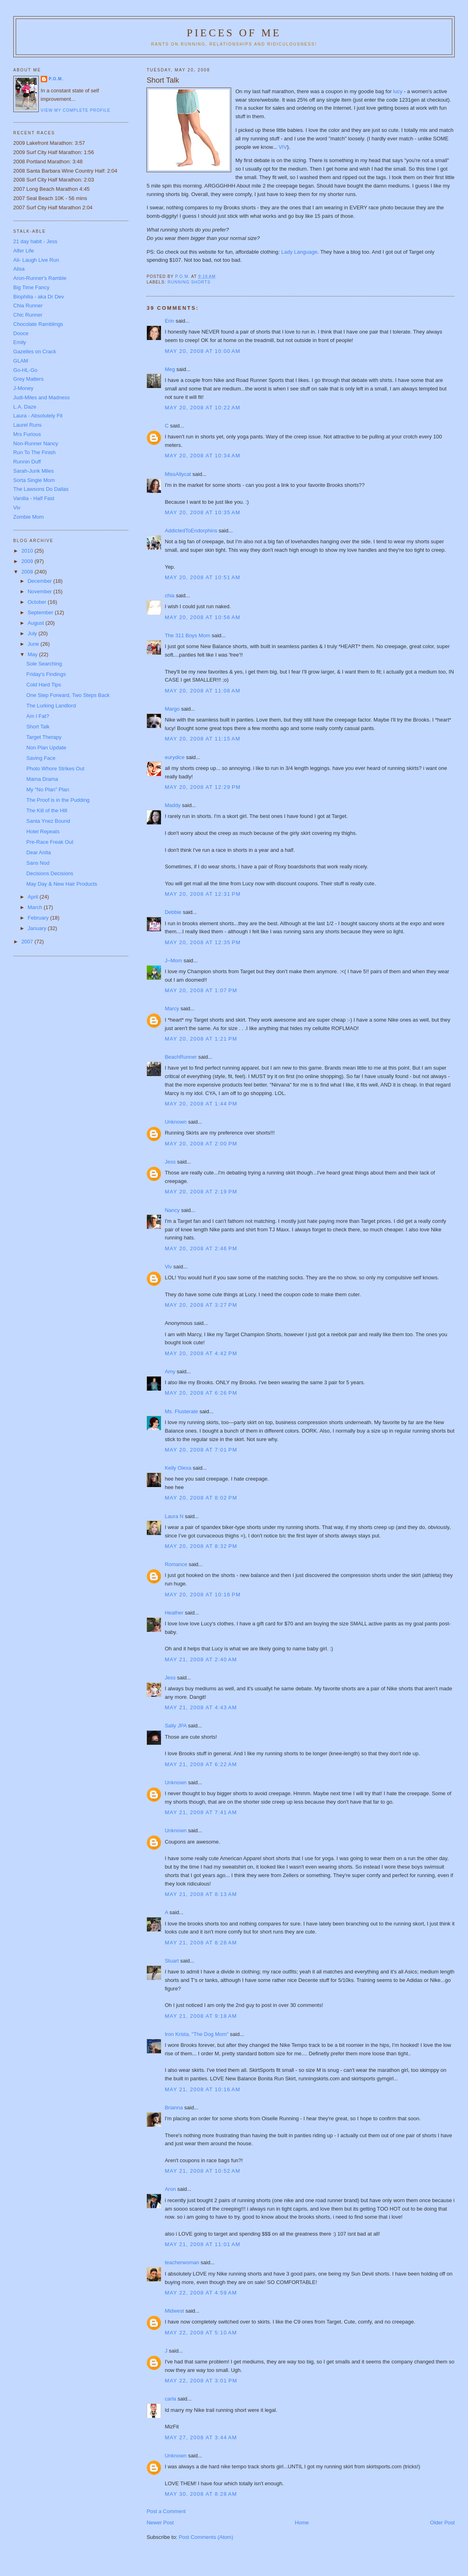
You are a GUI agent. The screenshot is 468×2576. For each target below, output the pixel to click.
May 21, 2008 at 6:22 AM (201, 1764)
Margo (172, 709)
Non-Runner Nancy (35, 443)
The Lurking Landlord (51, 706)
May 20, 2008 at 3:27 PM (201, 1305)
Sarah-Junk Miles (33, 471)
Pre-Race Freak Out (49, 842)
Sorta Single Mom (34, 480)
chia (169, 595)
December (40, 581)
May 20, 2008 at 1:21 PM (201, 1039)
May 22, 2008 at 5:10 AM (201, 2333)
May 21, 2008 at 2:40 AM (201, 1659)
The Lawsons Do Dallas (41, 489)
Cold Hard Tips (43, 685)
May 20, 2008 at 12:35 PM (202, 942)
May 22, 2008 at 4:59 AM (201, 2293)
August (36, 623)
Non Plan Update (46, 748)
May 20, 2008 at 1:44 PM (201, 1104)
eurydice (174, 757)
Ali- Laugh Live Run (36, 260)
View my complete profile (76, 110)
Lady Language (299, 252)
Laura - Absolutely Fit (38, 416)
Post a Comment (166, 2511)
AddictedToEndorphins (191, 531)
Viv (168, 1267)
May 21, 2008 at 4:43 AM (201, 1707)
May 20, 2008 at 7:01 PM (201, 1450)
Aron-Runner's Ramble (40, 278)
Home (302, 2523)
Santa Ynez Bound (48, 821)
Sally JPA (175, 1726)
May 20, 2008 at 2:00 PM (201, 1144)
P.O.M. (56, 79)
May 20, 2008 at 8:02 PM (201, 1498)
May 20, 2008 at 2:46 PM (201, 1248)
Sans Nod (37, 863)
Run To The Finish (34, 452)
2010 (28, 551)
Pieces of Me (234, 33)
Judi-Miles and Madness (41, 397)
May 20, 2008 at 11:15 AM (202, 739)
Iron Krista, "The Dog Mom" (196, 2034)
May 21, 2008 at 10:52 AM (202, 2171)
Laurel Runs (27, 425)
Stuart (172, 1961)
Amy (170, 1371)
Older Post (442, 2523)
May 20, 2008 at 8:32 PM (201, 1546)
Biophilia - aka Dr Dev (38, 297)
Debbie (173, 912)
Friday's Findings (46, 674)
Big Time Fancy (31, 287)
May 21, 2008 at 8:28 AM (201, 1943)
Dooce (21, 333)
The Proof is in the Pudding (58, 800)
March (35, 907)
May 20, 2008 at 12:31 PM (202, 894)
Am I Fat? (37, 716)
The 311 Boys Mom (187, 635)
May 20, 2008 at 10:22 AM (202, 408)
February (38, 918)
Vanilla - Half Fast (33, 498)
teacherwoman (182, 2262)
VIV (282, 147)
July (32, 633)
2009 (28, 561)
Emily (19, 342)
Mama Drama (42, 779)
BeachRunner (181, 1057)
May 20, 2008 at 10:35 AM (202, 512)
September (40, 612)
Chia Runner (28, 305)
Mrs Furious (27, 434)
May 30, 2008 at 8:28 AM (201, 2494)
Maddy (172, 805)
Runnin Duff (27, 462)
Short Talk (38, 727)
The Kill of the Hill (46, 810)
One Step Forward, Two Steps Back (67, 695)
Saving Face (40, 758)
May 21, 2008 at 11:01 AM (202, 2244)
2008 (28, 572)
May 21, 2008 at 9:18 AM (201, 2016)
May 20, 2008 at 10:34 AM (202, 456)
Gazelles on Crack (34, 351)
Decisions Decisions (49, 873)
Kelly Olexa (178, 1468)
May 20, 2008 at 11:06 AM (202, 691)
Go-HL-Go (25, 370)
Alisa (19, 269)
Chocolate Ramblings (38, 324)
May (33, 654)
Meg (170, 369)
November (40, 591)
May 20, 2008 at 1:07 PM (201, 990)
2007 (28, 942)
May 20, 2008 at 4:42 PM (201, 1353)
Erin (169, 321)
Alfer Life (23, 251)
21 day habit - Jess (35, 241)
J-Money (23, 388)
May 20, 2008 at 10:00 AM (202, 351)
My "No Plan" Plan (47, 789)
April (33, 897)
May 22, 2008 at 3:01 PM (201, 2381)
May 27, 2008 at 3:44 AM (201, 2437)
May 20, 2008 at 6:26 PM (201, 1393)
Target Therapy (43, 737)
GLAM (20, 361)
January (37, 928)
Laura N (174, 1516)
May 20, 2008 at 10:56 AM (202, 617)
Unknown (175, 1122)
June (33, 644)
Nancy (172, 1210)
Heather (174, 1613)
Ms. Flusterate (181, 1411)
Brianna (174, 2108)
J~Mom (173, 960)
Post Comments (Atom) (206, 2537)
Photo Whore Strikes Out (55, 768)
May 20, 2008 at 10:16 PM (202, 1594)
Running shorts (188, 282)
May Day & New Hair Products (61, 884)
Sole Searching (44, 664)
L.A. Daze (24, 407)
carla (170, 2399)
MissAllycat (178, 474)
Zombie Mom (28, 517)
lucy (397, 91)
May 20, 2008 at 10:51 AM (202, 577)
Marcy (172, 1008)
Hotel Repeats (42, 831)
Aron (170, 2189)
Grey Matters (28, 379)
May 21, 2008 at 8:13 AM (201, 1894)
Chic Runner (27, 315)
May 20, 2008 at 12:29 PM (202, 787)
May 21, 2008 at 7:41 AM (201, 1812)
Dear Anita (38, 852)
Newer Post (159, 2523)
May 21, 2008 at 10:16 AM (202, 2089)
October (37, 602)
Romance (176, 1564)
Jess (171, 1162)
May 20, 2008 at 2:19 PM (201, 1192)
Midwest (174, 2311)
